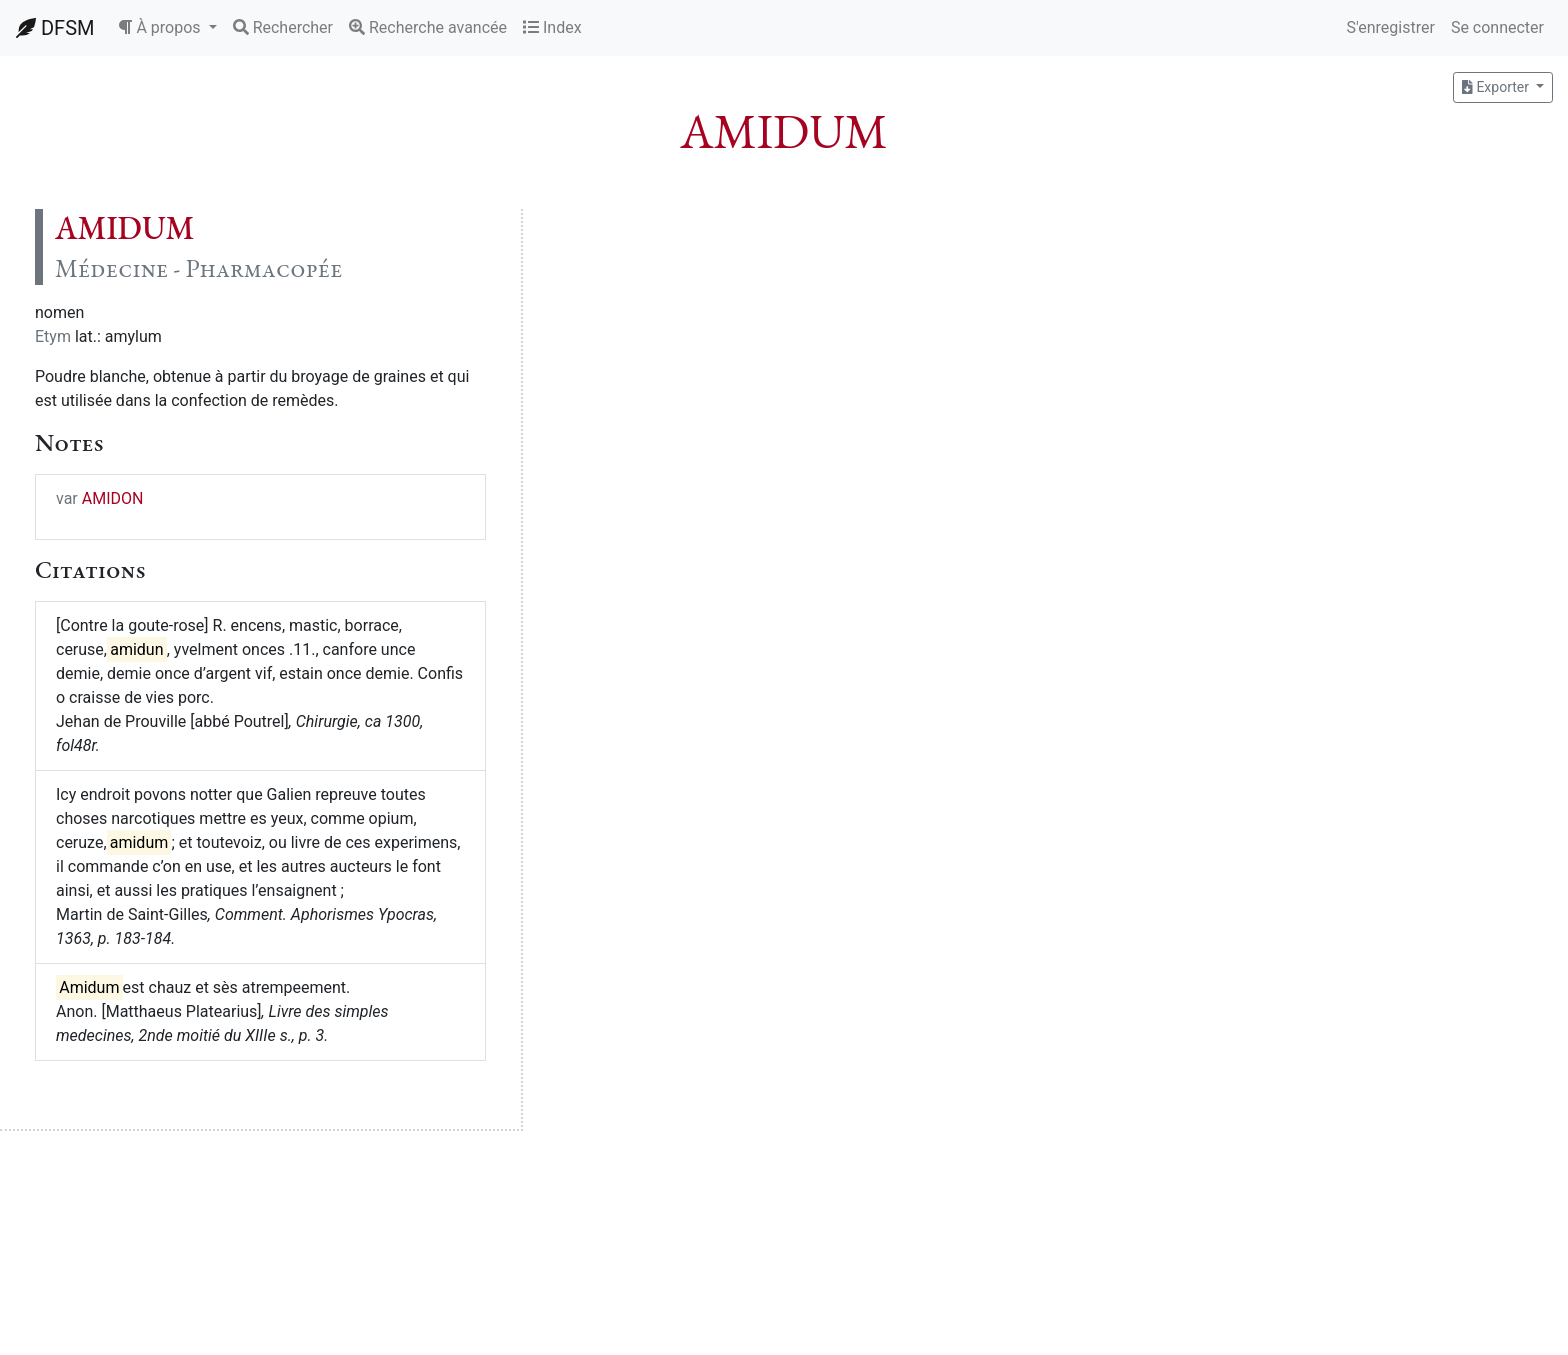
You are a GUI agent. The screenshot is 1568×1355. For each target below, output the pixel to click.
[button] (167, 28)
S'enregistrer (1390, 27)
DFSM (55, 28)
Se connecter (1497, 27)
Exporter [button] (1497, 87)
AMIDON (113, 498)
